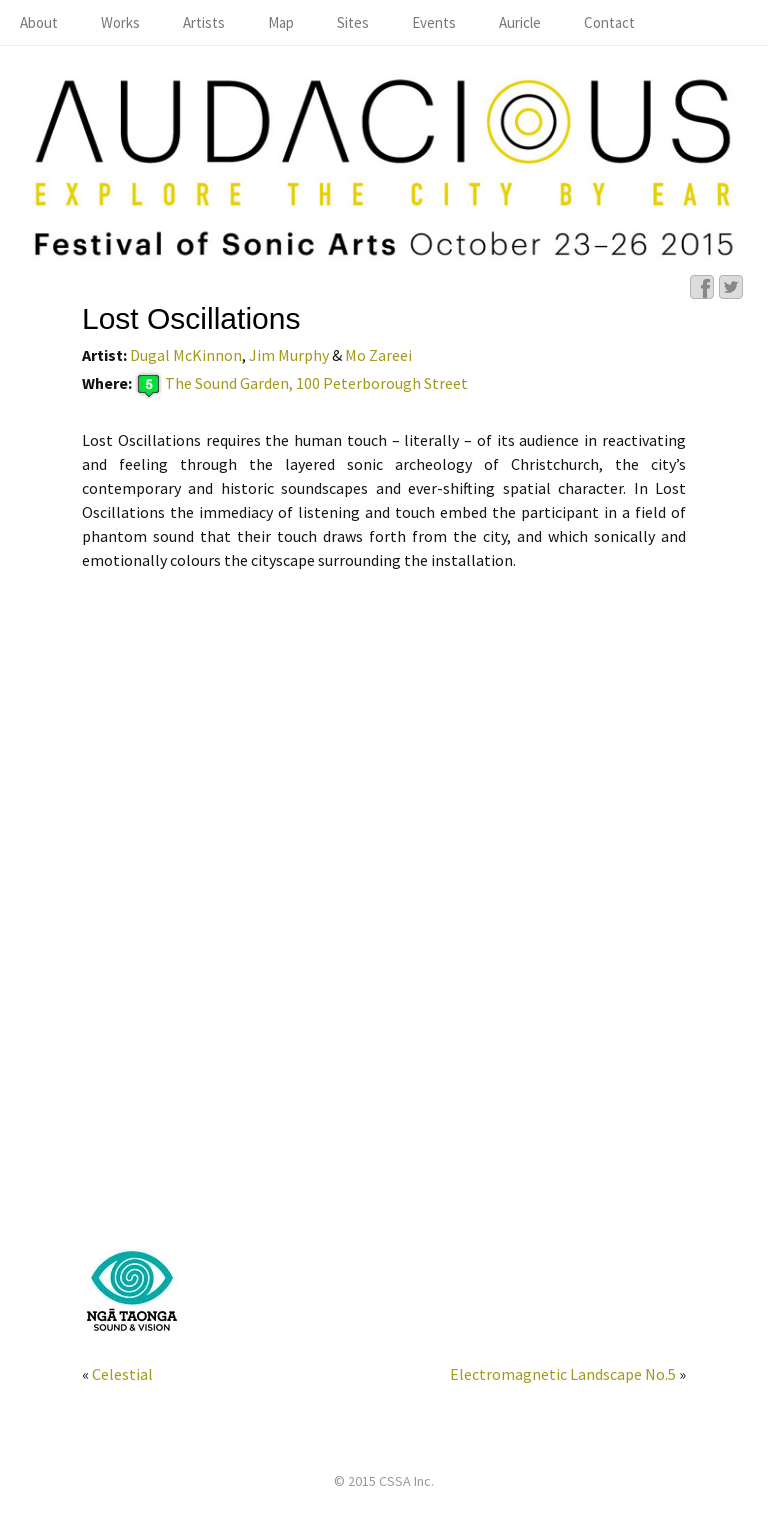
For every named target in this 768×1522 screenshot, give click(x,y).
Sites (353, 22)
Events (434, 22)
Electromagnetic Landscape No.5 (563, 1374)
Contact (609, 22)
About (39, 22)
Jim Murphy (289, 355)
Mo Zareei (378, 355)
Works (120, 22)
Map (281, 22)
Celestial (122, 1374)
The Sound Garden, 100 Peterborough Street (316, 384)
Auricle (520, 22)
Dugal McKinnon (186, 355)
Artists (204, 22)
